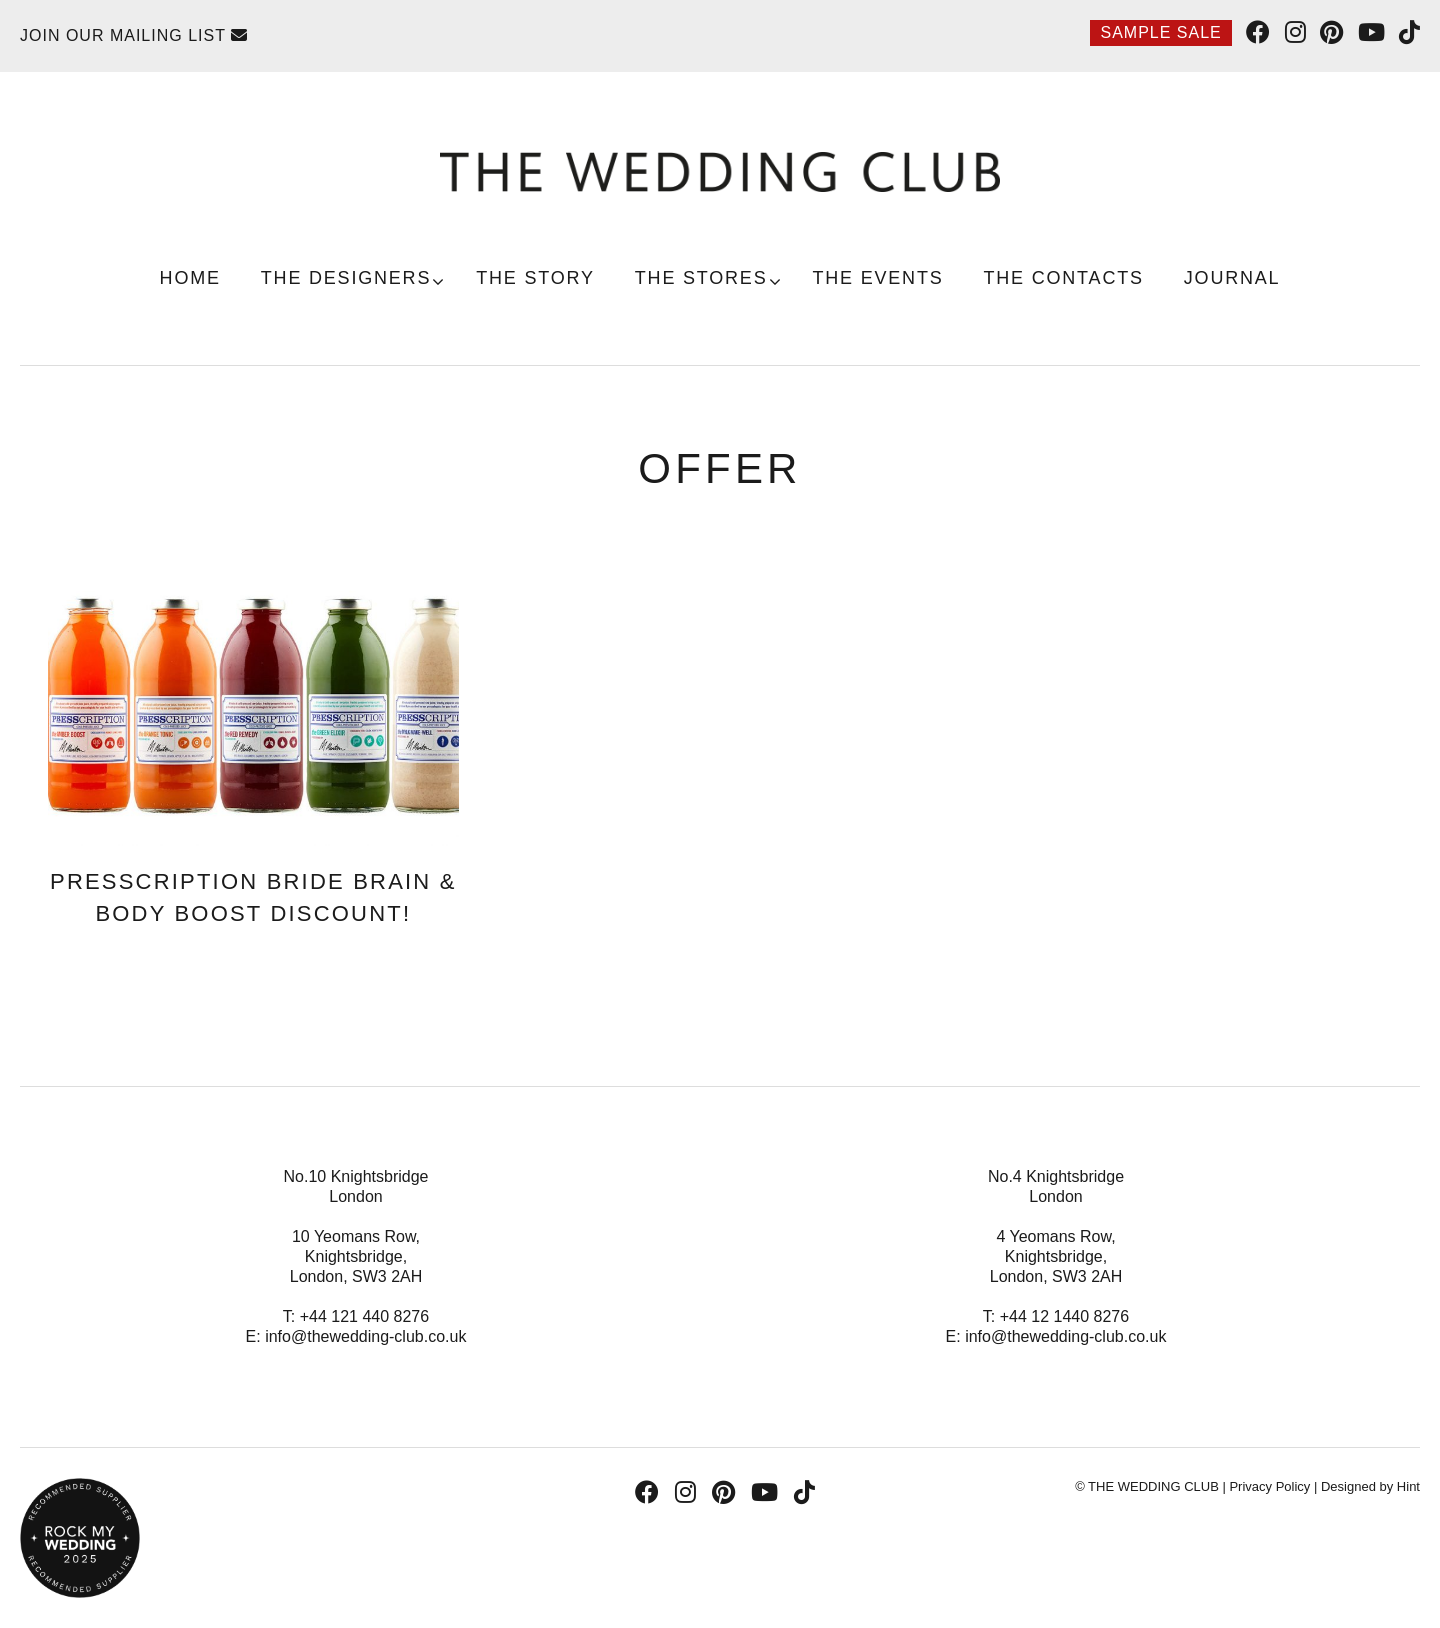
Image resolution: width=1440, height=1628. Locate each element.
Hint (1408, 1486)
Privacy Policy (1269, 1486)
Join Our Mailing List (134, 35)
